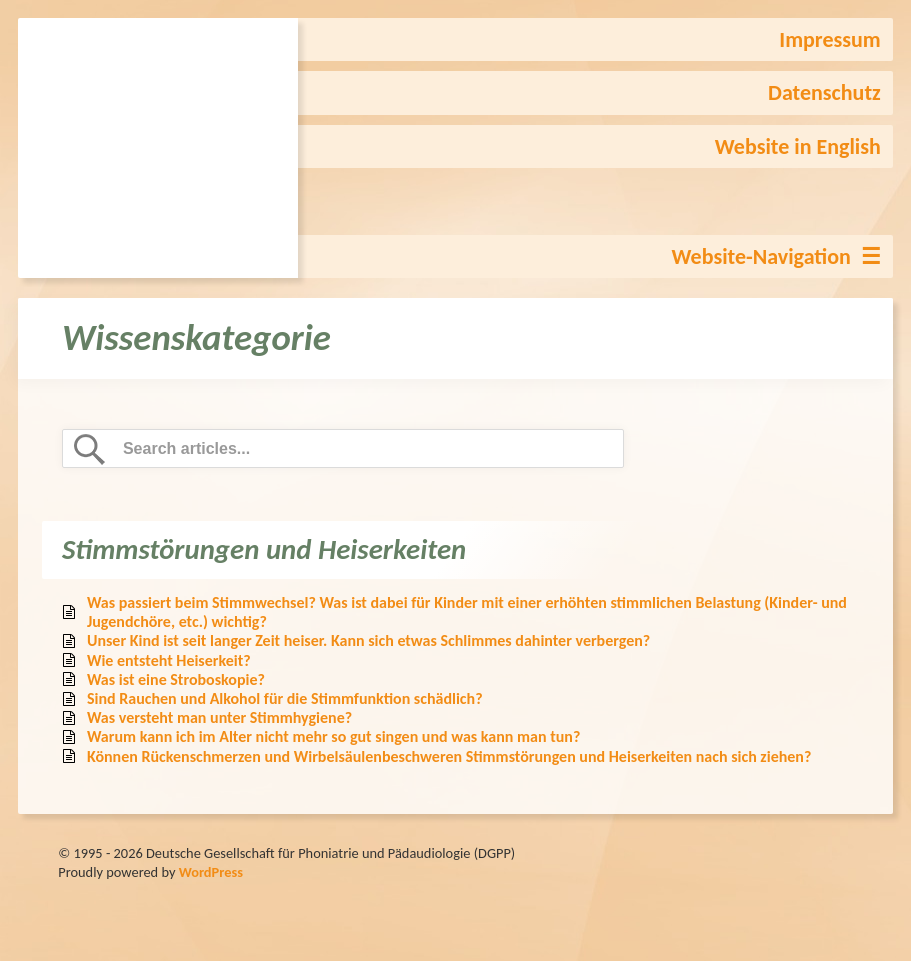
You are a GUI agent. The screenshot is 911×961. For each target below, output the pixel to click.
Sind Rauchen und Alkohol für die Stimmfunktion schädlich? (285, 698)
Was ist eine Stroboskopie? (176, 679)
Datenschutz (824, 92)
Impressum (829, 39)
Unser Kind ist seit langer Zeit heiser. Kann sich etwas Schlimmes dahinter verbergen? (368, 640)
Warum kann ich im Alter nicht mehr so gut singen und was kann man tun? (333, 736)
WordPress (211, 872)
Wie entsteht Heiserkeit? (169, 660)
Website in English (798, 146)
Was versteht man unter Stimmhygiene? (219, 717)
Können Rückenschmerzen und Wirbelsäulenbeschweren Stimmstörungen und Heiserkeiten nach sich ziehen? (449, 756)
